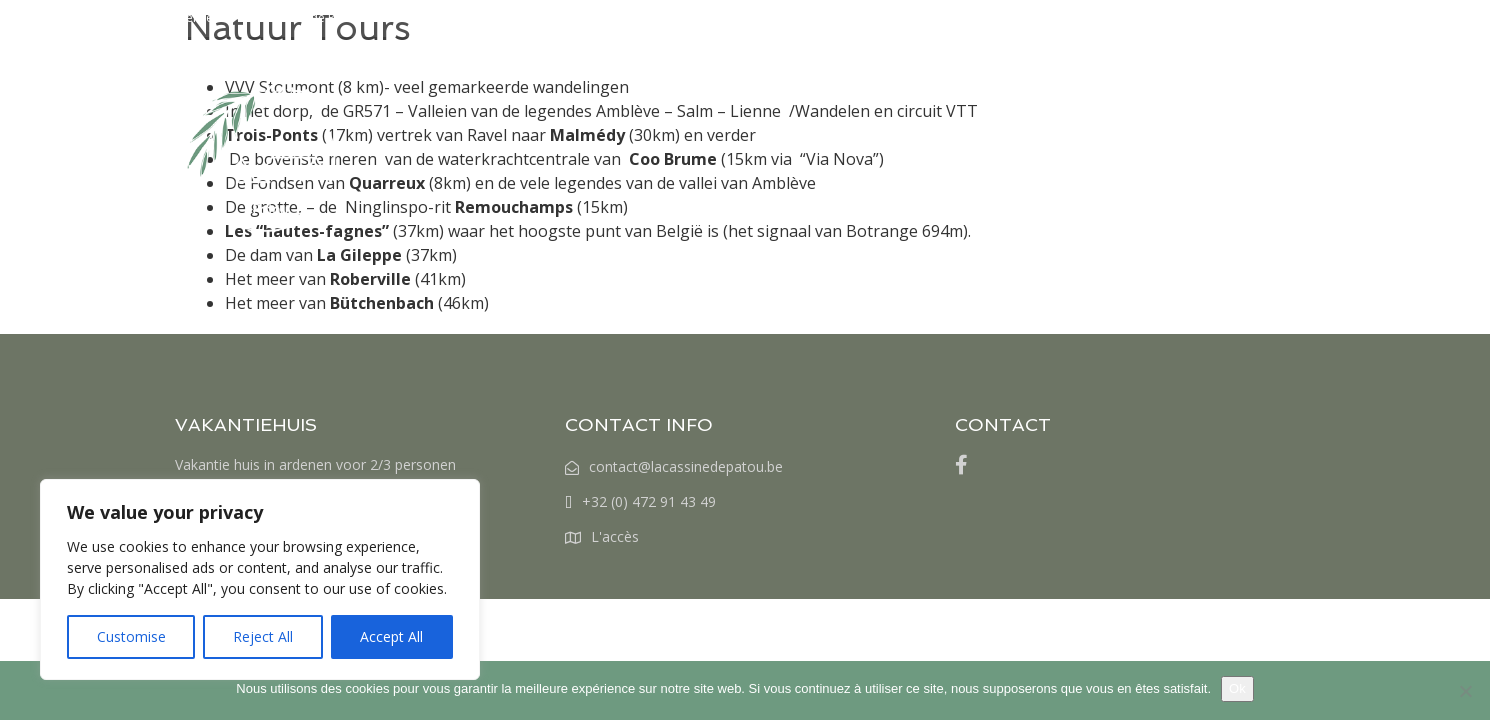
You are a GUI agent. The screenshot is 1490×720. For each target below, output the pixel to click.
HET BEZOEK (687, 72)
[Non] (1465, 691)
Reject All (263, 636)
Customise (131, 636)
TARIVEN (802, 72)
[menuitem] (1289, 72)
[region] (260, 579)
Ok (1237, 688)
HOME (583, 72)
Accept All (391, 636)
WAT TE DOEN (1082, 72)
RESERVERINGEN (931, 72)
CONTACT (1207, 72)
